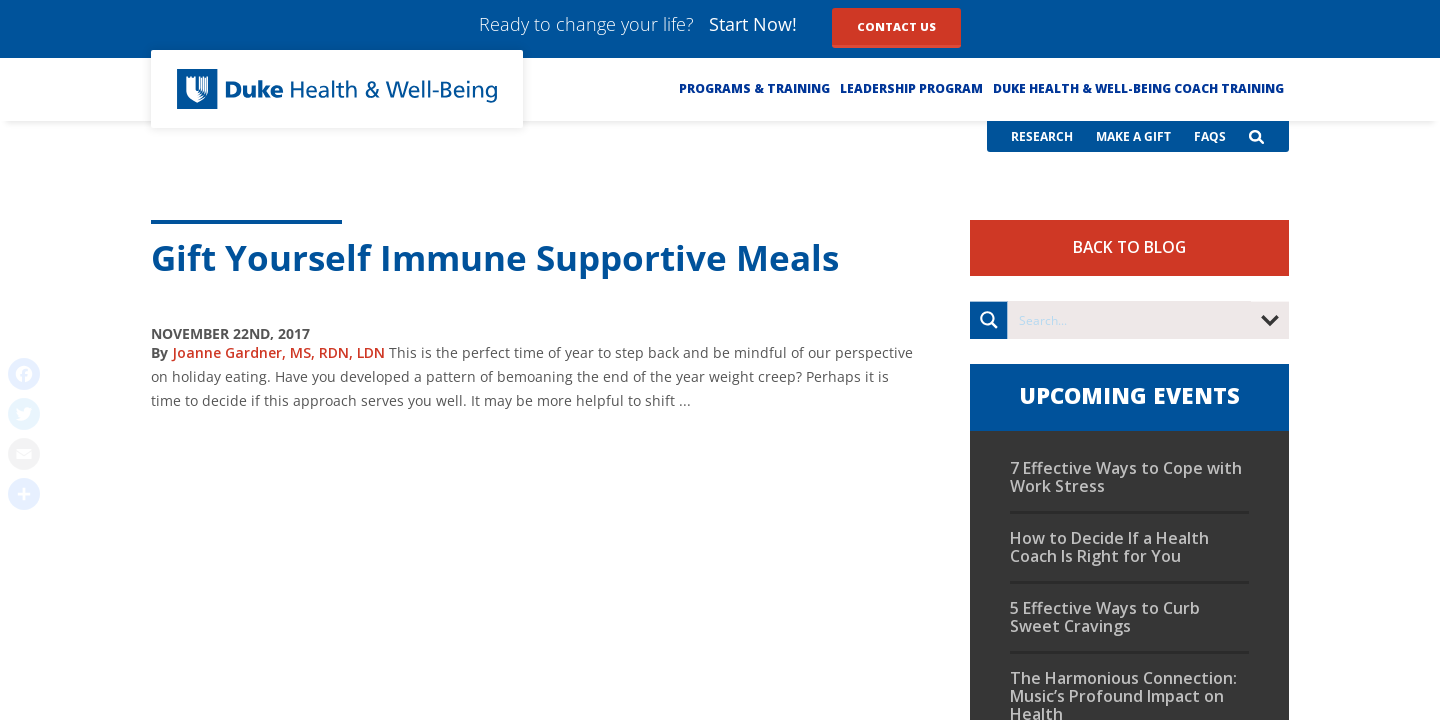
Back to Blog (1129, 247)
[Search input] (1130, 320)
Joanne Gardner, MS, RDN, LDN (278, 352)
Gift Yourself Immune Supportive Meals (495, 257)
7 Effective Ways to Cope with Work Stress (1126, 477)
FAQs (1210, 136)
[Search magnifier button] (989, 320)
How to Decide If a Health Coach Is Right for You (1109, 547)
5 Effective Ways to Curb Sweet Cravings (1105, 617)
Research (1042, 136)
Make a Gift (1133, 136)
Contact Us (896, 26)
